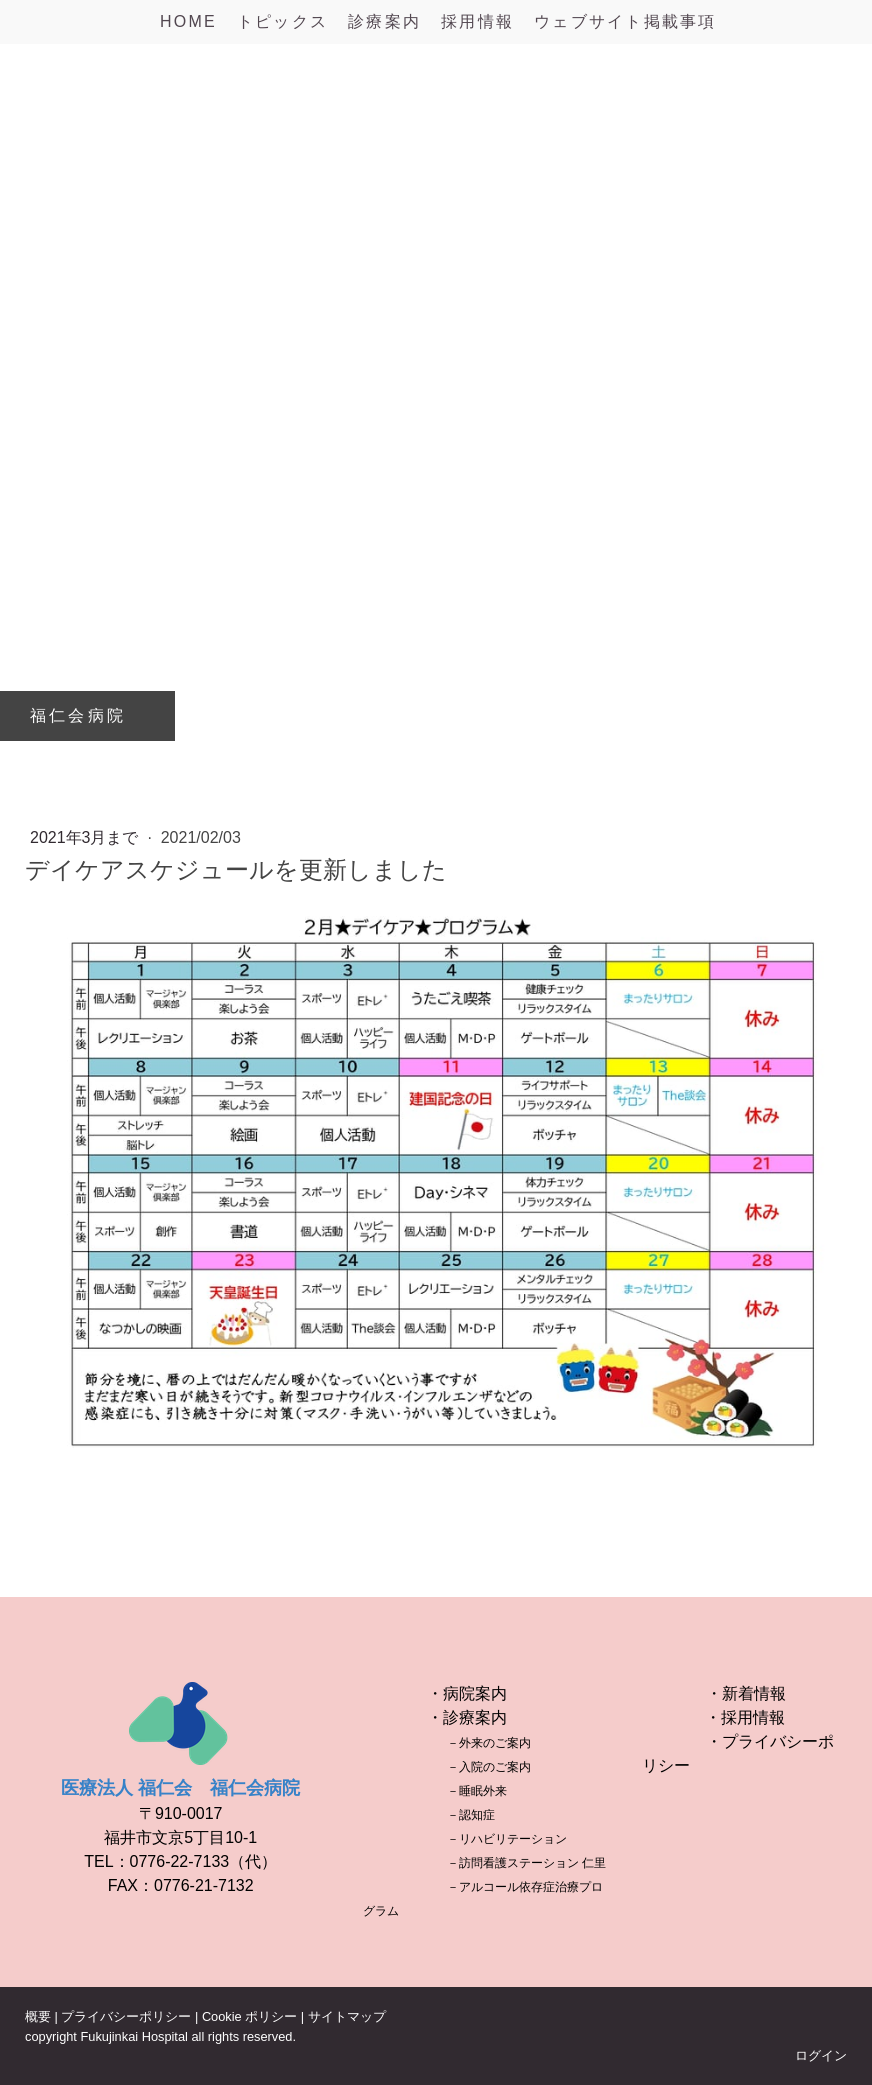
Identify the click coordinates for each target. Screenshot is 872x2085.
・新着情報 (746, 1693)
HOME (188, 21)
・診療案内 (467, 1717)
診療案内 (384, 21)
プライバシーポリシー (126, 2016)
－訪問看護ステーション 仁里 (526, 1863)
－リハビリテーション (507, 1839)
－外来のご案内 (489, 1743)
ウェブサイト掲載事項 (625, 21)
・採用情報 (745, 1717)
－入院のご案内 (489, 1767)
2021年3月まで (86, 837)
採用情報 (477, 21)
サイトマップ (347, 2016)
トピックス (282, 21)
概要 (38, 2016)
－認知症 (471, 1815)
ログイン (821, 2055)
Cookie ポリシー (249, 2016)
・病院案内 (467, 1693)
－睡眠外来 (477, 1791)
